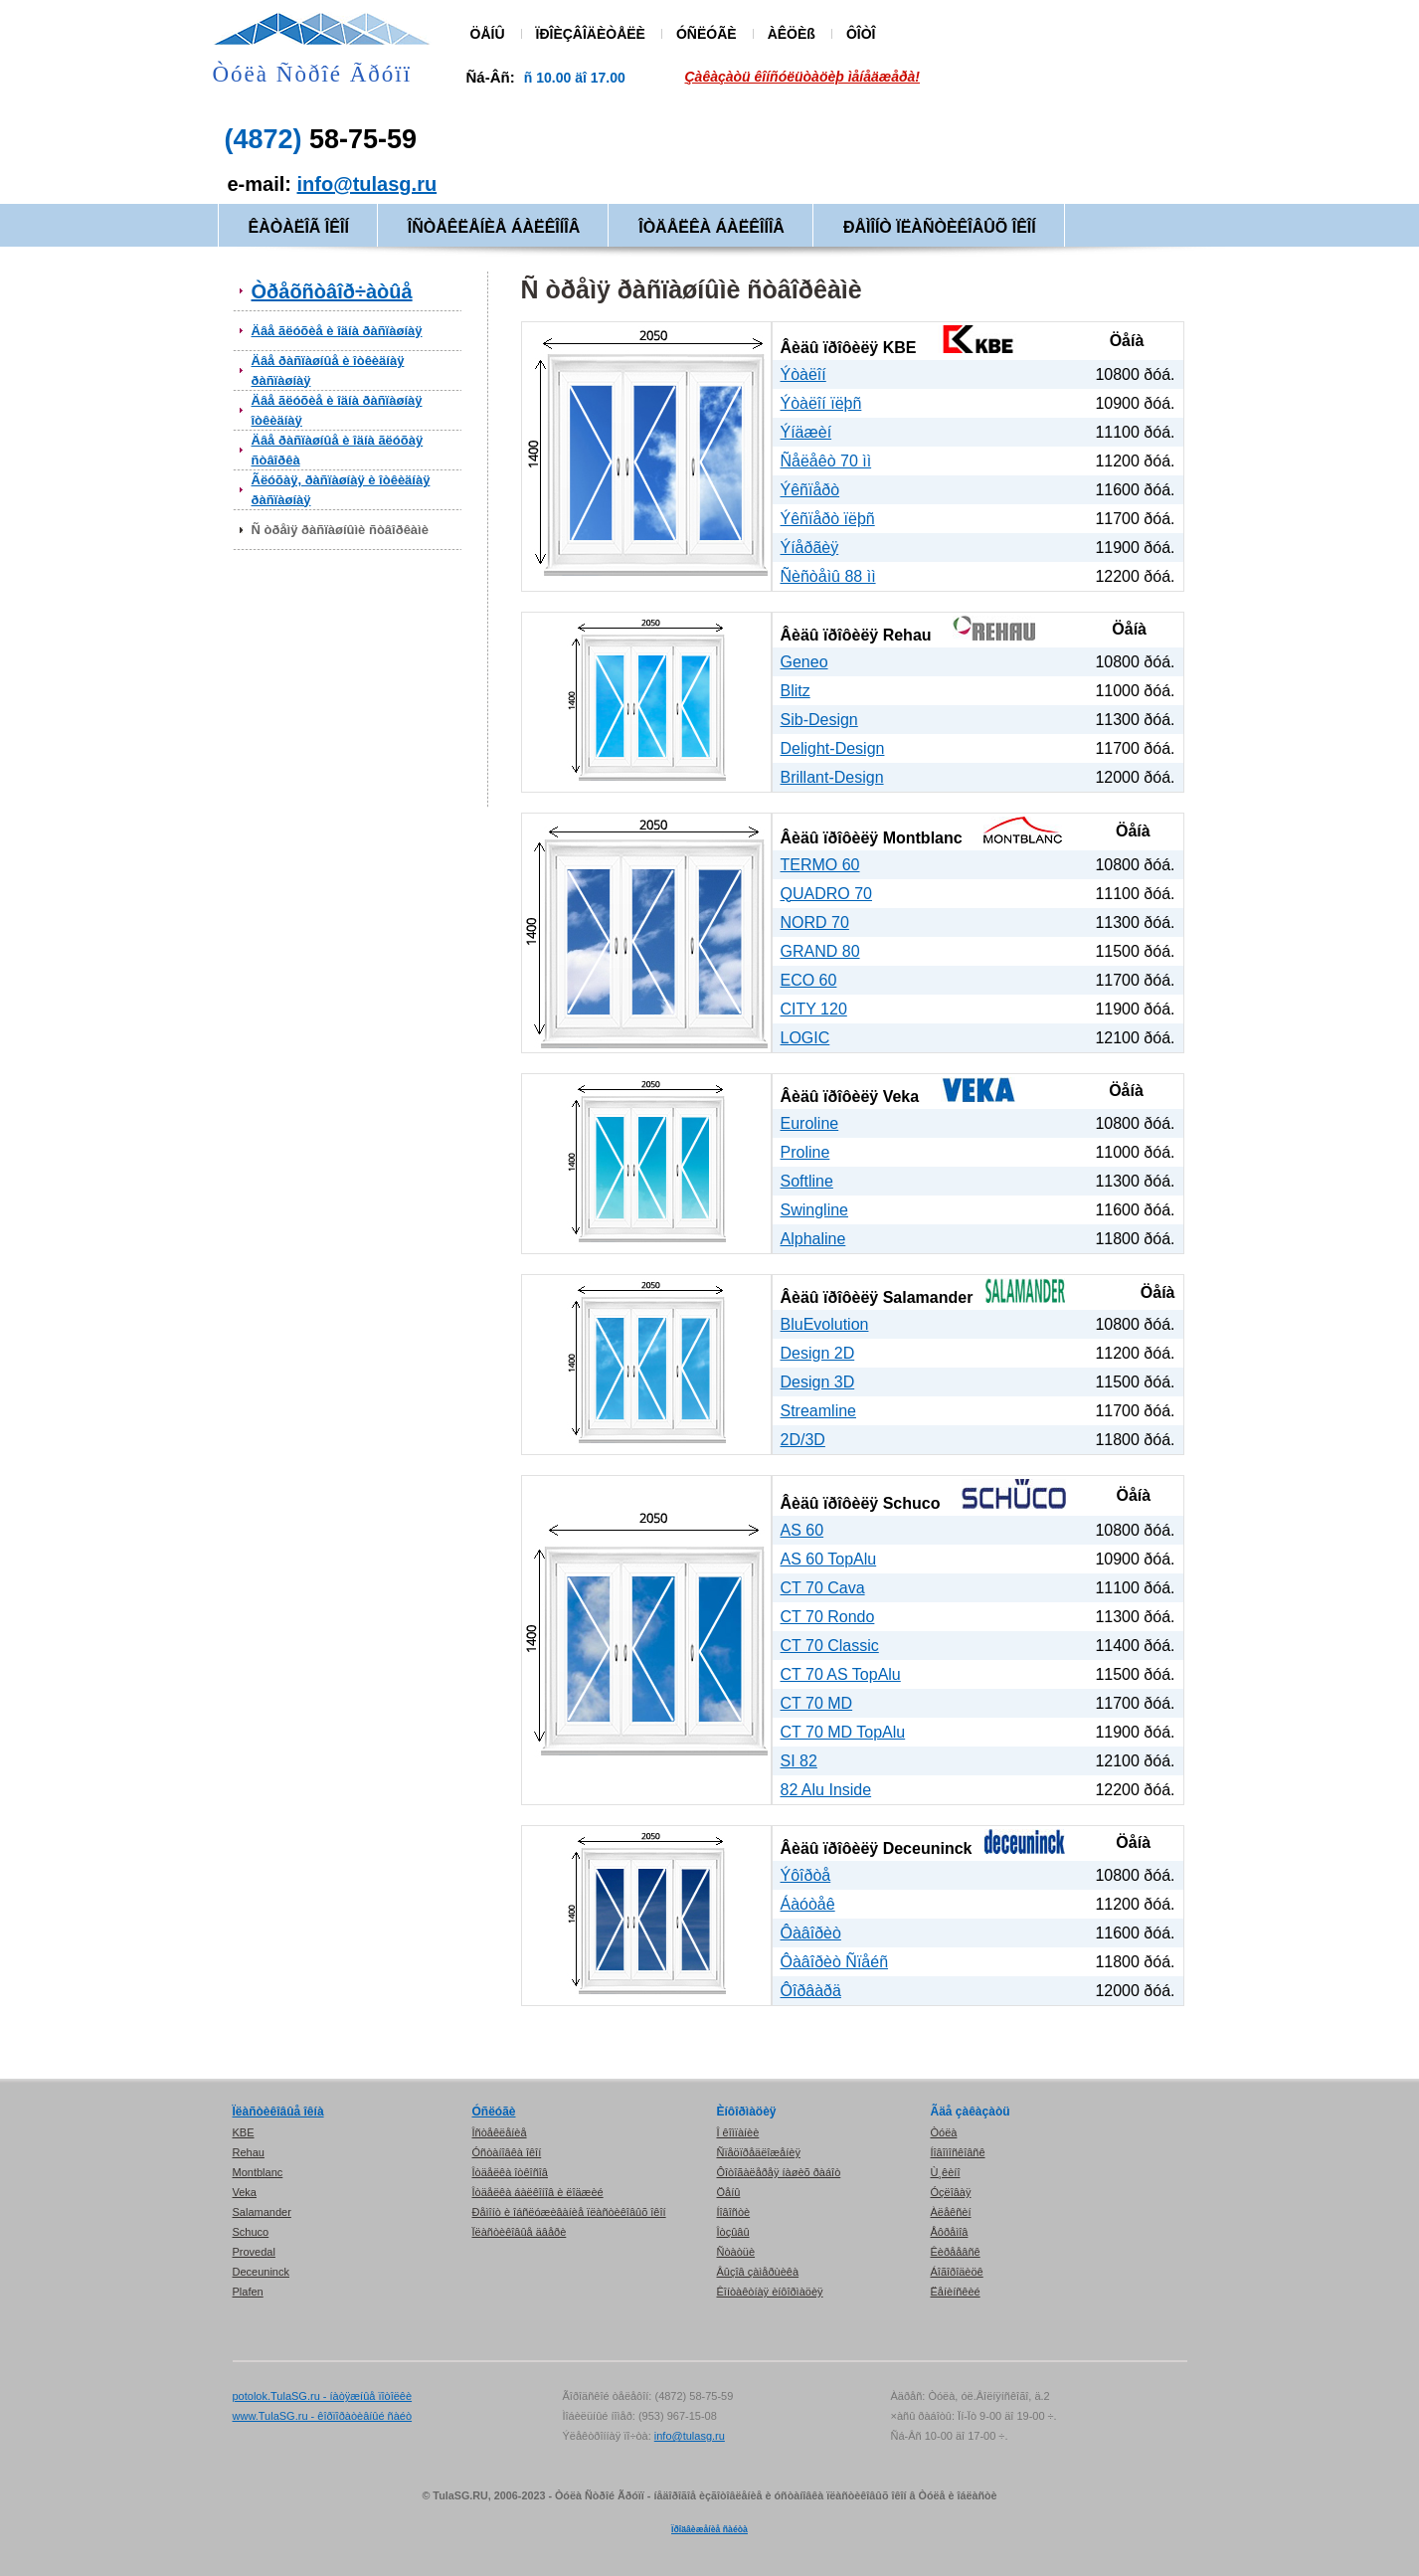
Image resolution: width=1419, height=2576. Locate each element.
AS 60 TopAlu (829, 1559)
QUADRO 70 (826, 893)
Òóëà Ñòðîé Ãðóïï (313, 74)
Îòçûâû (733, 2232)
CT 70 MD (817, 1703)
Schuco (912, 1503)
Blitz (795, 690)
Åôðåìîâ (950, 2232)
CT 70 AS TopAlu (841, 1674)
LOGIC (805, 1037)
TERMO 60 (820, 864)
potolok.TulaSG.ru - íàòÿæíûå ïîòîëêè (323, 2396)
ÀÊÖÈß (791, 34)
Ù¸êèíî (946, 2172)
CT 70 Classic (830, 1645)
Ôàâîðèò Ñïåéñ (835, 1961)
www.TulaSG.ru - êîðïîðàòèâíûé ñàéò (323, 2416)
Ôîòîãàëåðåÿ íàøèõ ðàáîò (779, 2172)
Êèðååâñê (955, 2252)
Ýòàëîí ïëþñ (821, 403)
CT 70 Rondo (828, 1616)
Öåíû (729, 2192)
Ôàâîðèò (811, 1933)
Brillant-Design (832, 777)
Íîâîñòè (734, 2212)
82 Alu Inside (826, 1789)
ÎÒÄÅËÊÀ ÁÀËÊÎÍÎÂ (711, 227)
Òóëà (944, 2132)
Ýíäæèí (806, 432)
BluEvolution (825, 1324)
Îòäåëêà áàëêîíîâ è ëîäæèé (538, 2192)
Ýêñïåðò (810, 489)
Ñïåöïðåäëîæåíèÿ (758, 2152)
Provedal (254, 2252)
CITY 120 (814, 1009)
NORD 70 (815, 922)
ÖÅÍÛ (487, 34)
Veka (901, 1096)
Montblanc (923, 837)
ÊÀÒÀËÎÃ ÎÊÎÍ (299, 227)
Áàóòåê (808, 1904)
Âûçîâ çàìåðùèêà (758, 2272)
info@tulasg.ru (367, 184)
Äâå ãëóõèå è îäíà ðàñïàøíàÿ (337, 330)
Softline (807, 1181)
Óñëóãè (494, 2111)
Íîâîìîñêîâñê (958, 2152)
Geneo (804, 661)
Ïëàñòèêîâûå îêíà (278, 2111)
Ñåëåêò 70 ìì (826, 461)
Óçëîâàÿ (951, 2192)
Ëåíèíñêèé (955, 2292)
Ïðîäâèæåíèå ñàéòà (709, 2529)
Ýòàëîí (803, 374)
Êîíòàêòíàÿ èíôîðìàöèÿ (770, 2292)
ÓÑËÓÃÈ (706, 34)
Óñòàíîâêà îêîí (507, 2152)
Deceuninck (928, 1848)
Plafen (248, 2292)
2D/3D (803, 1439)
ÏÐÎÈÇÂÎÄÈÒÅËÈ (590, 34)
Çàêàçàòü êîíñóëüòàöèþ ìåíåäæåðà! (803, 77)
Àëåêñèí (951, 2212)
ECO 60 (809, 980)
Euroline (810, 1123)
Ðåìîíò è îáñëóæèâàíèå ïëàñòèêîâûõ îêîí (569, 2212)
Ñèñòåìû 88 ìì (828, 576)
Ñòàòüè (736, 2252)
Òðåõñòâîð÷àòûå (332, 291)
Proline (805, 1152)
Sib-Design (819, 719)
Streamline (818, 1410)
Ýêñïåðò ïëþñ (828, 518)
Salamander (928, 1297)
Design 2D (818, 1353)
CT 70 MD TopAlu (843, 1732)
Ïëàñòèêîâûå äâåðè (519, 2232)
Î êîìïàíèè (738, 2132)
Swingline (814, 1209)
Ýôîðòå (806, 1875)
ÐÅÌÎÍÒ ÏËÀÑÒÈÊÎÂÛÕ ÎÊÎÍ (939, 227)
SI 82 (799, 1760)
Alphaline (813, 1238)
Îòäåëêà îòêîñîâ (510, 2172)
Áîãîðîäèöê (957, 2272)
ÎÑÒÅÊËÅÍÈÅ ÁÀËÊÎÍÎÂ (494, 227)
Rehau (907, 635)
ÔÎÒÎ (861, 34)
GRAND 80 (820, 951)
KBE (900, 347)
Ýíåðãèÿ (810, 547)
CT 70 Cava (823, 1587)
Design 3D (818, 1382)
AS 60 (802, 1530)
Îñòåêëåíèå (499, 2132)
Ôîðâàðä (811, 1990)
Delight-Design (833, 748)
